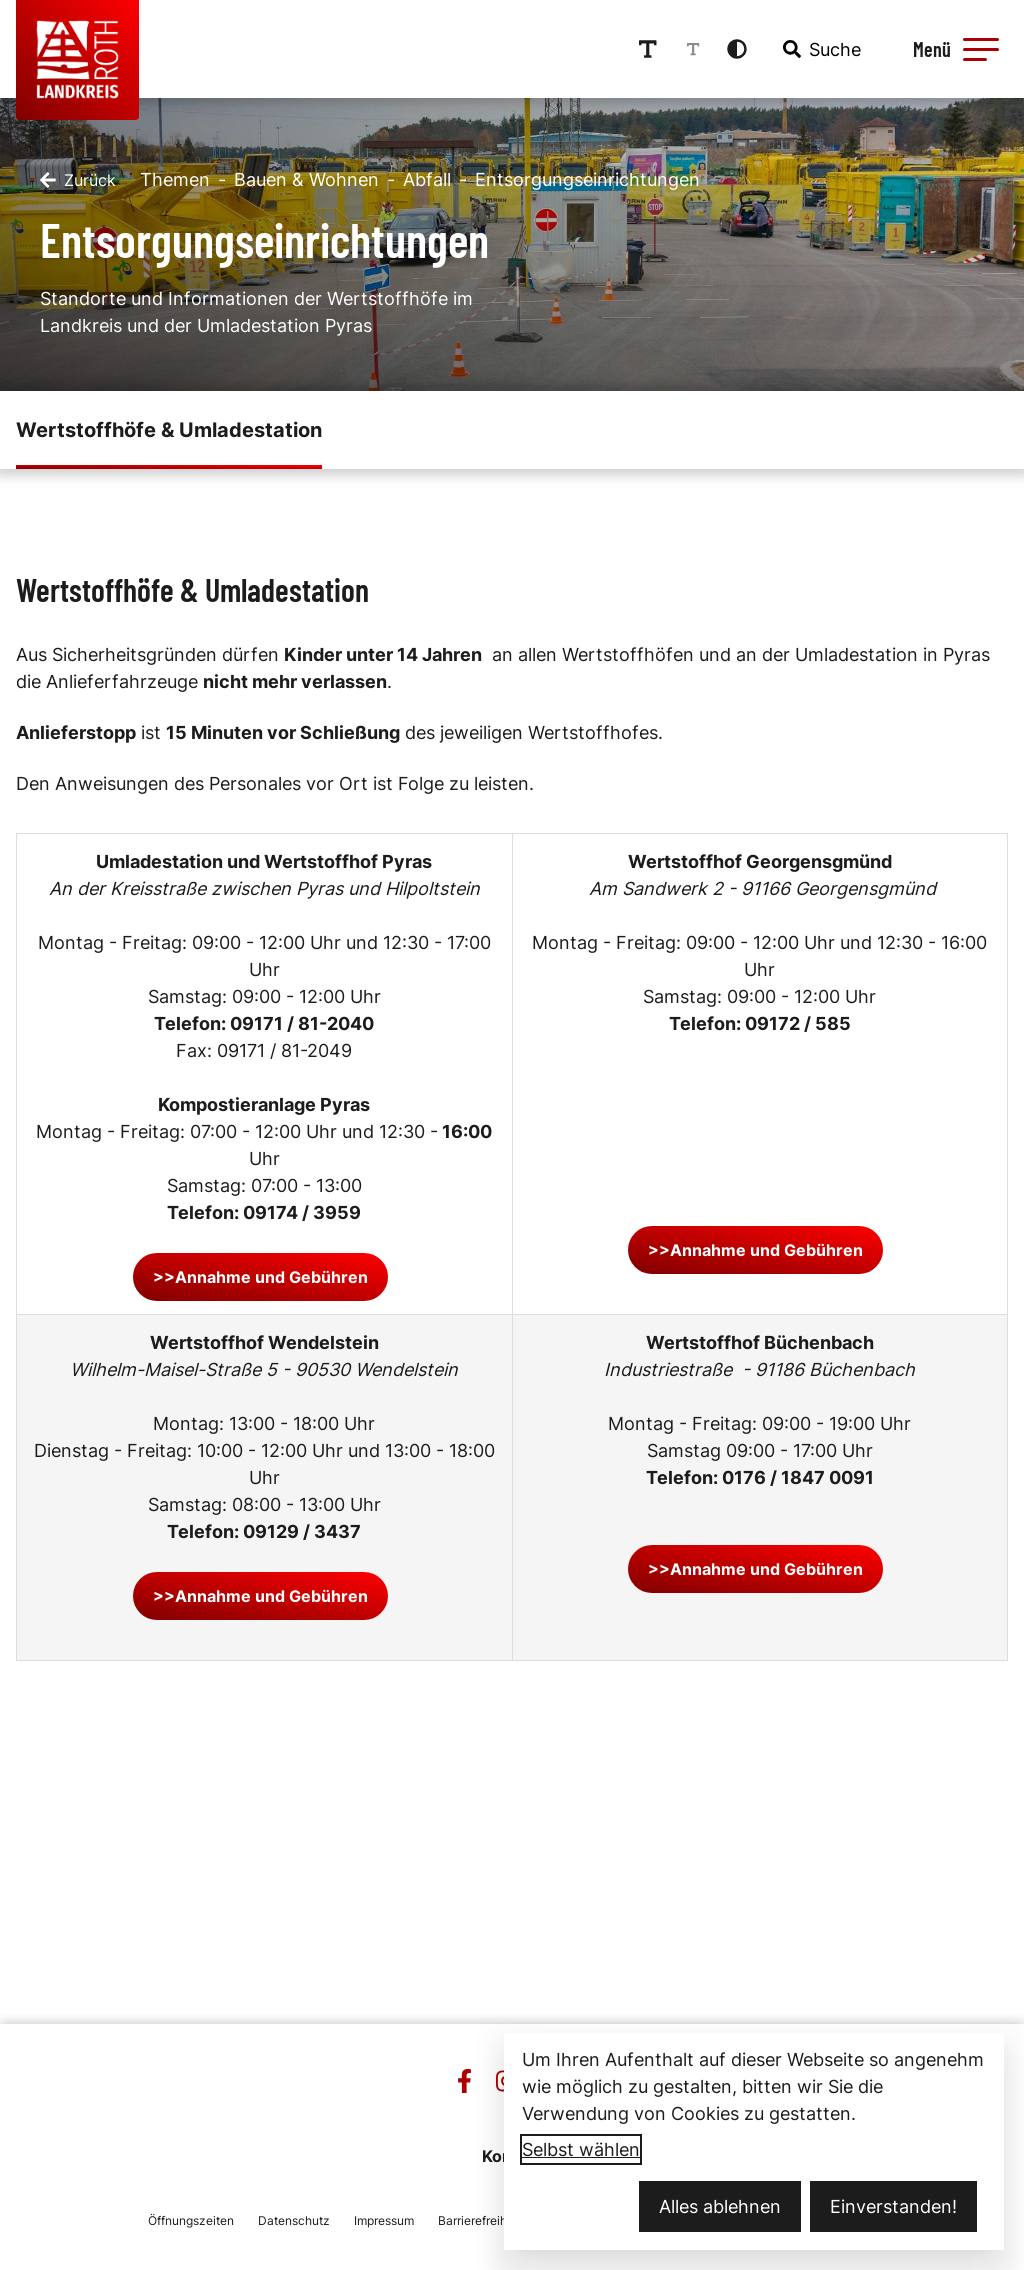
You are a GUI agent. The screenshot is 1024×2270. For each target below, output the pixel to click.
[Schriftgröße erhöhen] (648, 49)
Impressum (384, 2220)
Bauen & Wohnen (306, 179)
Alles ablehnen (720, 2206)
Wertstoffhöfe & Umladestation (169, 430)
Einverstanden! (893, 2206)
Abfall (427, 179)
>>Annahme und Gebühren (260, 1277)
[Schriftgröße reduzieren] (693, 49)
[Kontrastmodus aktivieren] (737, 49)
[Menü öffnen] (953, 49)
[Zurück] (78, 180)
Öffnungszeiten (191, 2220)
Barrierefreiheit (479, 2220)
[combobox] (820, 49)
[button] (981, 49)
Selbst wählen (581, 2149)
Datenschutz (294, 2220)
